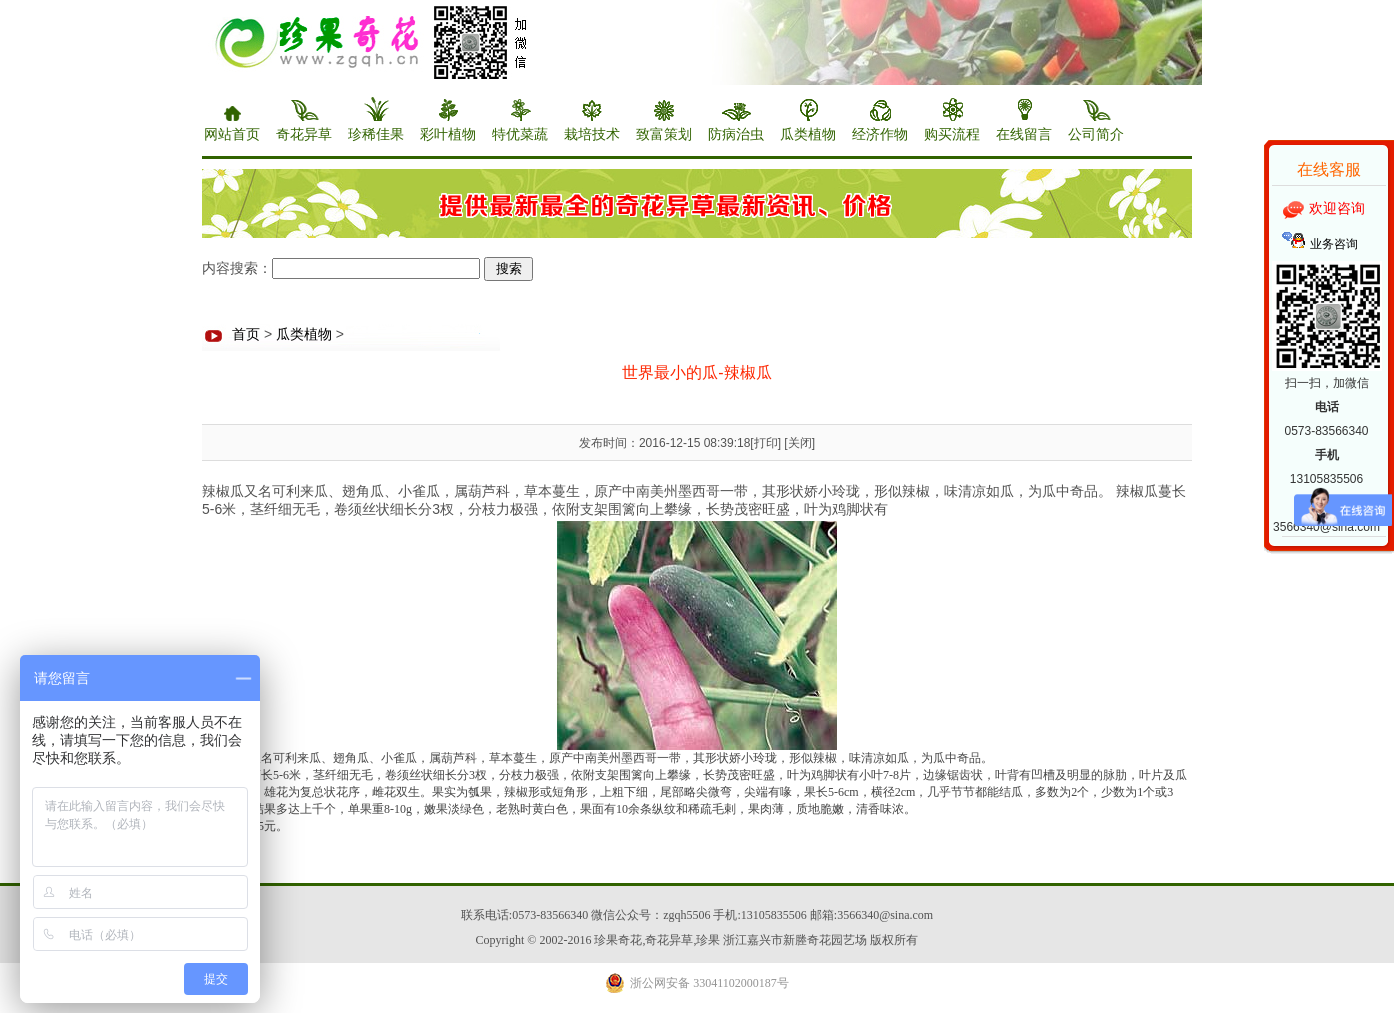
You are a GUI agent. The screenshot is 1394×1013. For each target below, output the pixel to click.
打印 (766, 443)
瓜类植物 (304, 334)
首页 (246, 334)
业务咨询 (1334, 244)
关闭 (800, 443)
